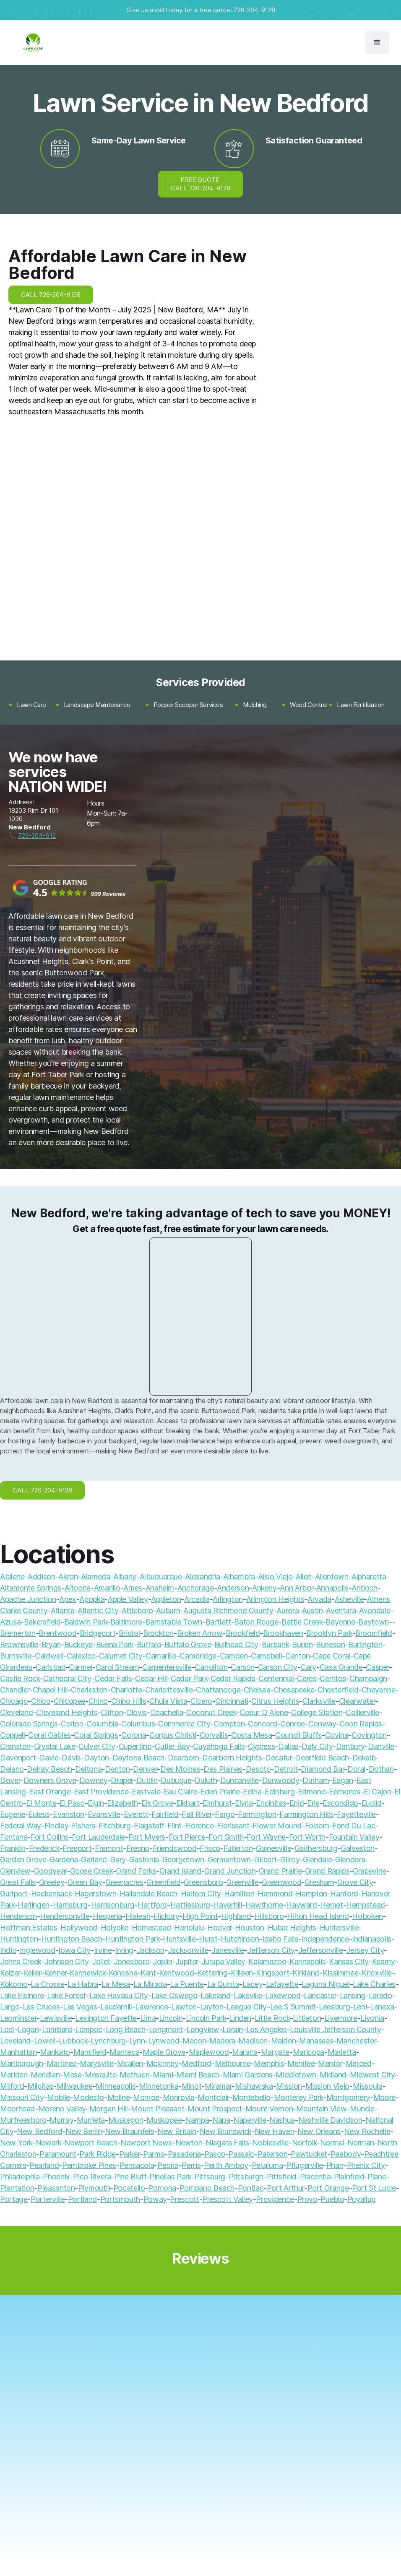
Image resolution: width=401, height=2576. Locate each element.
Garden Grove (23, 1859)
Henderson (18, 1916)
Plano (376, 2176)
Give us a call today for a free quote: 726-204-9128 (200, 10)
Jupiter (186, 1961)
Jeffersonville (320, 1950)
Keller (32, 1972)
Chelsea (257, 1689)
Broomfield (373, 1633)
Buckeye (78, 1644)
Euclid (372, 1803)
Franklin (13, 1848)
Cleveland (16, 1712)
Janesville (227, 1950)
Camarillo (161, 1655)
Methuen (134, 2074)
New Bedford (39, 2131)
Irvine (103, 1950)
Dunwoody (280, 1780)
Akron (68, 1576)
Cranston (15, 1746)
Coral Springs (96, 1735)
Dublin (147, 1780)
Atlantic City (98, 1610)
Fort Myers (146, 1837)
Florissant (233, 1825)
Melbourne (233, 2063)
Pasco (214, 2154)
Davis (71, 1757)
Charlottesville (169, 1689)
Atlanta (62, 1610)
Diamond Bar (322, 1769)
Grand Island (180, 1870)
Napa (221, 2120)
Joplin (162, 1961)
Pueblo (332, 2199)
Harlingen (33, 1904)
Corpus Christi (172, 1735)
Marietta (342, 2052)
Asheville (349, 1599)
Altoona (78, 1587)
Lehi (360, 2006)
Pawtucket (309, 2154)
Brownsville (19, 1644)
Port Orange (328, 2187)
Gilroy (290, 1859)
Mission (289, 2086)
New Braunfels (129, 2131)
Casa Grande (341, 1667)
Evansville (104, 1814)
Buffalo (149, 1644)
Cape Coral (331, 1655)
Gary (118, 1859)
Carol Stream (117, 1667)
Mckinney (162, 2063)
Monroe (146, 2097)
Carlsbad (50, 1667)
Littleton (307, 2018)
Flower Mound (277, 1825)
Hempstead (365, 1904)
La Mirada (150, 1984)
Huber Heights (292, 1927)
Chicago (14, 1701)
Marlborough (21, 2063)
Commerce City (184, 1723)
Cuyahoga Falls (219, 1746)
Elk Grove (157, 1803)
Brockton (158, 1633)
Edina (252, 1791)
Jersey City (365, 1950)
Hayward (301, 1904)
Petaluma (267, 2165)
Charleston (89, 1689)
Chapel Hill (50, 1689)
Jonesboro (132, 1961)
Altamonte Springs (30, 1587)
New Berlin (83, 2131)
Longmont (166, 2029)
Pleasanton (56, 2187)
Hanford (344, 1893)
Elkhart (187, 1803)
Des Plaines (222, 1769)
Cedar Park (189, 1678)
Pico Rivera (92, 2176)
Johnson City (66, 1961)
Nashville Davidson (330, 2120)
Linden (240, 2018)
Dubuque (176, 1780)
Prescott (184, 2199)
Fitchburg (115, 1825)
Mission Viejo (327, 2086)
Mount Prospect (214, 2108)
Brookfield (243, 1633)
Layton (212, 2006)
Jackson (150, 1950)
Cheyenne (378, 1689)
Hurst (208, 1938)
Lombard (57, 2029)
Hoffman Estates (28, 1927)
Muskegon (125, 2120)
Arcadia (196, 1599)
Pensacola (137, 2165)
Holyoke (114, 1927)
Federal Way (20, 1825)
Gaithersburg (316, 1848)
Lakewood (282, 1995)
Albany (124, 1576)
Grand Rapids (327, 1870)
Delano (12, 1769)
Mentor (330, 2063)
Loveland (15, 2040)
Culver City (96, 1746)
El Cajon (377, 1791)
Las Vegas (80, 2006)
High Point (200, 1916)
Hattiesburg (190, 1904)
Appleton (166, 1599)
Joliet (101, 1961)
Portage (13, 2199)
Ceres (306, 1678)
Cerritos (333, 1678)
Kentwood (176, 1972)
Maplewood (209, 2052)
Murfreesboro (23, 2120)
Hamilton (239, 1893)
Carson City (277, 1667)
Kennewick (87, 1972)
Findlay (56, 1825)
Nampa (197, 2120)
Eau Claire (180, 1791)
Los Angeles (266, 2029)
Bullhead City (236, 1644)
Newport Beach (90, 2142)
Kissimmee (341, 1972)
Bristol (129, 1633)
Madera (222, 2040)
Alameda (95, 1576)
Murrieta (91, 2120)
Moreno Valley (62, 2108)
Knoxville (377, 1972)
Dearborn (183, 1757)
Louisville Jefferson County (335, 2029)
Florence (199, 1825)
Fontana (13, 1837)
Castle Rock (20, 1678)
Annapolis (332, 1587)
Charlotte (126, 1689)
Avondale (374, 1610)
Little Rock (272, 2018)
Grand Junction (229, 1870)
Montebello (251, 2097)
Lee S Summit (293, 2006)
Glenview (15, 1870)
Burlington (365, 1644)
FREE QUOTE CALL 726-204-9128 (200, 184)
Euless (38, 1814)
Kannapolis (307, 1961)
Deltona (88, 1769)
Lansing (352, 1995)
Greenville (242, 1882)
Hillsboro (269, 1916)
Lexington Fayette (106, 2018)
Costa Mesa (251, 1735)
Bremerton (18, 1633)
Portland (82, 2199)
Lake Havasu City (118, 1995)
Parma (153, 2154)
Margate (275, 2052)
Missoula (368, 2086)
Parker (129, 2154)
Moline (118, 2097)
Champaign (368, 1678)
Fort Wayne (266, 1837)
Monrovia (179, 2097)
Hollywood (78, 1927)
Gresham (319, 1882)
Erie (313, 1803)
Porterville (48, 2199)
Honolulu (189, 1927)
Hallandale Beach (148, 1893)
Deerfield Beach (322, 1757)
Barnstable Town (173, 1621)
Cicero (201, 1701)
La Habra (83, 1984)
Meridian (45, 2074)
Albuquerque (161, 1576)
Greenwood (281, 1882)
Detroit (285, 1769)
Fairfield (165, 1814)
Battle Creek (302, 1621)
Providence (275, 2199)
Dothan (381, 1769)
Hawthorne (264, 1904)
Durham (315, 1780)
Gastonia (144, 1859)
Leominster (18, 2018)
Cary (308, 1667)
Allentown (332, 1576)
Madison (252, 2040)
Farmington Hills (306, 1814)
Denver (145, 1769)
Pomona (162, 2187)
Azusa (10, 1621)
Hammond (275, 1893)
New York (16, 2142)
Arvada (319, 1599)
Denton (117, 1769)
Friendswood (175, 1848)
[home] (33, 43)
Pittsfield (282, 2176)
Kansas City (349, 1961)
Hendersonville (64, 1916)
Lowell (45, 2040)
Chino (98, 1701)
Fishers (83, 1825)
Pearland (44, 2165)
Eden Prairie (220, 1791)
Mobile (58, 2097)
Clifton (112, 1712)
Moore (384, 2097)
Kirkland (305, 1972)
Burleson (330, 1644)
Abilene (12, 1576)
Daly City (317, 1746)
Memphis (269, 2063)
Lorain (232, 2029)
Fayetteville (356, 1814)
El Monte (41, 1803)
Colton (72, 1723)
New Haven (274, 2131)
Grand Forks (136, 1870)
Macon (194, 2040)
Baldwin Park (85, 1621)
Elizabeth (122, 1803)
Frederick (44, 1848)
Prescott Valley (227, 2199)
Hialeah (137, 1916)
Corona (133, 1735)
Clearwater (357, 1701)
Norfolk (304, 2142)
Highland (236, 1916)
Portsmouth (120, 2199)
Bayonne (340, 1621)
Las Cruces (41, 2006)
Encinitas (271, 1803)
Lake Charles (374, 1984)
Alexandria (202, 1576)
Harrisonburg (113, 1904)
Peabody (346, 2154)
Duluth (206, 1780)
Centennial (276, 1678)
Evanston (68, 1814)
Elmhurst (217, 1803)
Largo (9, 2006)
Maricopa (308, 2052)
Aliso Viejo (275, 1576)
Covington (369, 1735)
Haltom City (201, 1893)
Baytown (373, 1621)
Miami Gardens (248, 2074)
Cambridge (198, 1655)
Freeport (76, 1848)
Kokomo (14, 1984)
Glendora (350, 1859)
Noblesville (270, 2142)
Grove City (355, 1882)
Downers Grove (49, 1780)
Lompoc (88, 2029)
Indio (8, 1950)
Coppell (12, 1735)
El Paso (72, 1803)
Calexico (81, 1655)
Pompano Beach (207, 2187)
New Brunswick (225, 2131)
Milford (12, 2086)
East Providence (101, 1791)
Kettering (212, 1972)
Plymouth (94, 2187)
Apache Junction (28, 1599)
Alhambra (239, 1576)
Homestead (151, 1927)
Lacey (252, 1984)
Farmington (257, 1814)
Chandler (14, 1689)
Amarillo (107, 1587)
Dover (10, 1780)
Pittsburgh (246, 2176)
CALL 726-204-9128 (51, 295)
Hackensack (51, 1893)
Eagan (342, 1780)
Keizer (10, 1972)
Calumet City (121, 1655)
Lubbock (73, 2040)
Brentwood (57, 1633)
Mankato (55, 2052)
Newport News (146, 2142)
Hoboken (367, 1916)
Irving (124, 1950)
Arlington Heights (275, 1599)
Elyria (244, 1803)
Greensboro (203, 1882)
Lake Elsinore (22, 1995)
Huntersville (339, 1927)
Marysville (96, 2063)
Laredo (380, 1995)
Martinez (62, 2063)
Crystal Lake (55, 1746)
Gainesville (273, 1848)
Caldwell (49, 1655)
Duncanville (239, 1780)
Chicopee (69, 1701)
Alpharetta (369, 1576)
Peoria (168, 2165)
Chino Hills (128, 1701)
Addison (41, 1576)
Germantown (229, 1859)
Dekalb (364, 1757)
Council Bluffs (298, 1735)
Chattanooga (218, 1689)
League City (247, 2006)
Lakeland (215, 1995)
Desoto (258, 1769)
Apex (67, 1599)
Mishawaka (254, 2086)
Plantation (17, 2187)
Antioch (364, 1587)
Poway (155, 2199)
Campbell (266, 1655)
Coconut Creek (211, 1712)
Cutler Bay (172, 1746)
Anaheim (160, 1587)
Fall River (196, 1814)
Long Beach (126, 2029)
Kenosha (123, 1972)
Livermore (340, 2018)
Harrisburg (70, 1904)
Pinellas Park (170, 2176)
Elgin (96, 1803)
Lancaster (320, 1995)
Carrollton (211, 1667)
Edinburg (279, 1791)
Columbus (138, 1723)
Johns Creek (20, 1961)
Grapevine (369, 1870)
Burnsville (15, 1655)
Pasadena (184, 2154)
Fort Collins (50, 1837)
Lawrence (151, 2006)
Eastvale (146, 1791)
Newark (48, 2142)
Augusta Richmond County (228, 1610)
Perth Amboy (226, 2165)
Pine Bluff (130, 2176)
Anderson (233, 1587)
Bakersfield (42, 1621)
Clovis (136, 1712)
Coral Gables (49, 1735)
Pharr (335, 2165)
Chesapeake (293, 1689)
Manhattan (18, 2052)
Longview (202, 2029)
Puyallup (361, 2199)
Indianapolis (371, 1938)
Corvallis (214, 1735)
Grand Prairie (280, 1870)
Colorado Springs (28, 1723)
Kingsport (272, 1972)
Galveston (358, 1848)
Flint (174, 1825)
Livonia (372, 2018)
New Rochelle (367, 2131)
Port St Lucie (374, 2187)
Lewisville (56, 2018)
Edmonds (344, 1791)
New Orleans (319, 2131)
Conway (322, 1723)
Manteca (124, 2052)
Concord (262, 1723)
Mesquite (100, 2074)
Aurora (287, 1610)
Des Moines (180, 1769)
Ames (132, 1587)
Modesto (88, 2097)
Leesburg (334, 2006)
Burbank (275, 1644)
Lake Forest (66, 1995)
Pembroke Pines (89, 2165)
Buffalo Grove (187, 1644)
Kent (148, 1972)
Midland (333, 2074)
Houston (249, 1927)
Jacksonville (188, 1950)
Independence (325, 1938)
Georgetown (183, 1859)
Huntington (19, 1938)
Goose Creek (91, 1870)
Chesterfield (338, 1689)
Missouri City (22, 2097)
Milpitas (40, 2086)
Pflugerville (304, 2165)
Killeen (242, 1972)
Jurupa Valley (223, 1961)
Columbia (102, 1723)
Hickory (166, 1916)
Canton (297, 1655)
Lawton (184, 2006)
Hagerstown (95, 1893)
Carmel (80, 1667)
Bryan (51, 1644)
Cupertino (135, 1746)
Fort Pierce (187, 1837)
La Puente (187, 1984)
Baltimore (126, 1621)
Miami (163, 2074)
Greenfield (163, 1882)
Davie (48, 1757)
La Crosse (47, 1984)
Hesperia (107, 1916)
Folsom (317, 1825)
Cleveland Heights (66, 1712)
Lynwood (163, 2040)
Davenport (18, 1757)
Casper (377, 1667)
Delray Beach (49, 1769)
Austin (312, 1610)
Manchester (356, 2040)
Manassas (316, 2040)
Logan (28, 2029)
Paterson (273, 2154)
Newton (189, 2142)
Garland (94, 1859)
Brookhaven (283, 1633)
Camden (234, 1655)
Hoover (219, 1927)
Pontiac (250, 2187)
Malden (283, 2040)
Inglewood (37, 1950)
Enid (296, 1803)
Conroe (292, 1723)
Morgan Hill (108, 2108)
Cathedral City (67, 1678)
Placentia (315, 2176)
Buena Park (114, 1644)
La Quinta (223, 1984)
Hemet (331, 1904)
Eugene (12, 1814)
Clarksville (319, 1701)
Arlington (228, 1599)
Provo (307, 2199)
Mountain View (321, 2108)
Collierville (362, 1712)
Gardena (63, 1859)
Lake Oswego (174, 1995)
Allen (304, 1576)
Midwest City (372, 2074)
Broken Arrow (200, 1633)
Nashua (282, 2120)
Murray (61, 2120)
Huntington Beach (71, 1938)
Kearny (383, 1961)
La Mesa (116, 1984)
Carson (243, 1667)
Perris (191, 2165)
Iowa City (74, 1950)
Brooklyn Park (329, 1633)
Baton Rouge (256, 1621)
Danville (381, 1746)
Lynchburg (108, 2040)
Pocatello (129, 2187)
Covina (337, 1735)
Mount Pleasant (157, 2108)
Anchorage (195, 1587)
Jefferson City (271, 1950)
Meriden (13, 2074)
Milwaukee (75, 2086)
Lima (148, 2018)
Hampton (311, 1893)
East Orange (49, 1791)
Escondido (340, 1803)
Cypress (261, 1746)
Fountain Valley (354, 1837)
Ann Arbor (296, 1587)
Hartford (152, 1904)
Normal (332, 2142)
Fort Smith (225, 1837)
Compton (229, 1723)
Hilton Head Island (318, 1916)
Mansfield (90, 2052)
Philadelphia (20, 2176)
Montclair (213, 2097)
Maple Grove (164, 2052)
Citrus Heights (275, 1701)
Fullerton (238, 1848)
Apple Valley (128, 1599)
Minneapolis (115, 2086)
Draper (122, 1780)
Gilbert (265, 1859)
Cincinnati (231, 1701)
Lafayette (282, 1984)
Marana (245, 2052)
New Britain (176, 2131)
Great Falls (18, 1882)
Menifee (301, 2063)
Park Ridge (97, 2154)
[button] (377, 42)
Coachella (166, 1712)
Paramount (57, 2154)
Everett (136, 1814)
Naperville (249, 2120)
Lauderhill (116, 2006)
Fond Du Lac (353, 1825)
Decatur (278, 1757)
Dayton (96, 1757)
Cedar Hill (151, 1678)
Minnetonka (158, 2086)
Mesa (72, 2074)
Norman (360, 2142)
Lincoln (170, 2018)
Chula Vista (168, 1701)
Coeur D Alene (264, 1712)
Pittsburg (209, 2176)
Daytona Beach (138, 1757)
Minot (191, 2086)
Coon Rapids (360, 1723)
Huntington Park (132, 1938)
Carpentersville (167, 1667)
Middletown (296, 2074)
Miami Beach (197, 2074)
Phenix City (366, 2165)
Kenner (55, 1972)
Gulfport (14, 1893)
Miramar (218, 2086)
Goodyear (50, 1870)
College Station (317, 1712)
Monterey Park (298, 2097)
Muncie (362, 2108)
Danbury (350, 1746)
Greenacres (124, 1882)
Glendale (317, 1859)
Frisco (210, 1848)
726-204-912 (37, 836)
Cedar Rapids (233, 1678)
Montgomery (348, 2097)
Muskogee (164, 2120)
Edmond (312, 1791)
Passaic (241, 2154)
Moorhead (17, 2108)
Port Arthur (285, 2187)
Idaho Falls (280, 1938)
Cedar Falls (113, 1678)
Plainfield (349, 2176)
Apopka (91, 1599)
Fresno (137, 1848)
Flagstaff (149, 1825)
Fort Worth (307, 1837)
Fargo (224, 1814)
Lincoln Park (206, 2018)
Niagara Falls (227, 2142)
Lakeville (248, 1995)
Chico (40, 1701)
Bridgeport (97, 1633)
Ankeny (264, 1587)
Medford (196, 2063)
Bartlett (218, 1621)
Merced (359, 2063)
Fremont (109, 1848)
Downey (93, 1780)
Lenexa (382, 2006)
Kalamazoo (267, 1961)
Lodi (7, 2029)
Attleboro (137, 1610)
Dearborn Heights (232, 1757)
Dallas (288, 1746)
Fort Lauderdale (98, 1837)
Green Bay (85, 1882)
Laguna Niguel (325, 1984)
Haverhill (227, 1904)
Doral (356, 1769)
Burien (302, 1644)
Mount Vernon (269, 2108)
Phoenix (56, 2176)
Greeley (51, 1882)
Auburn (168, 1610)
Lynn (137, 2040)
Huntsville (179, 1938)
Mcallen (130, 2063)
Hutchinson (240, 1938)
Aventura (341, 1610)
